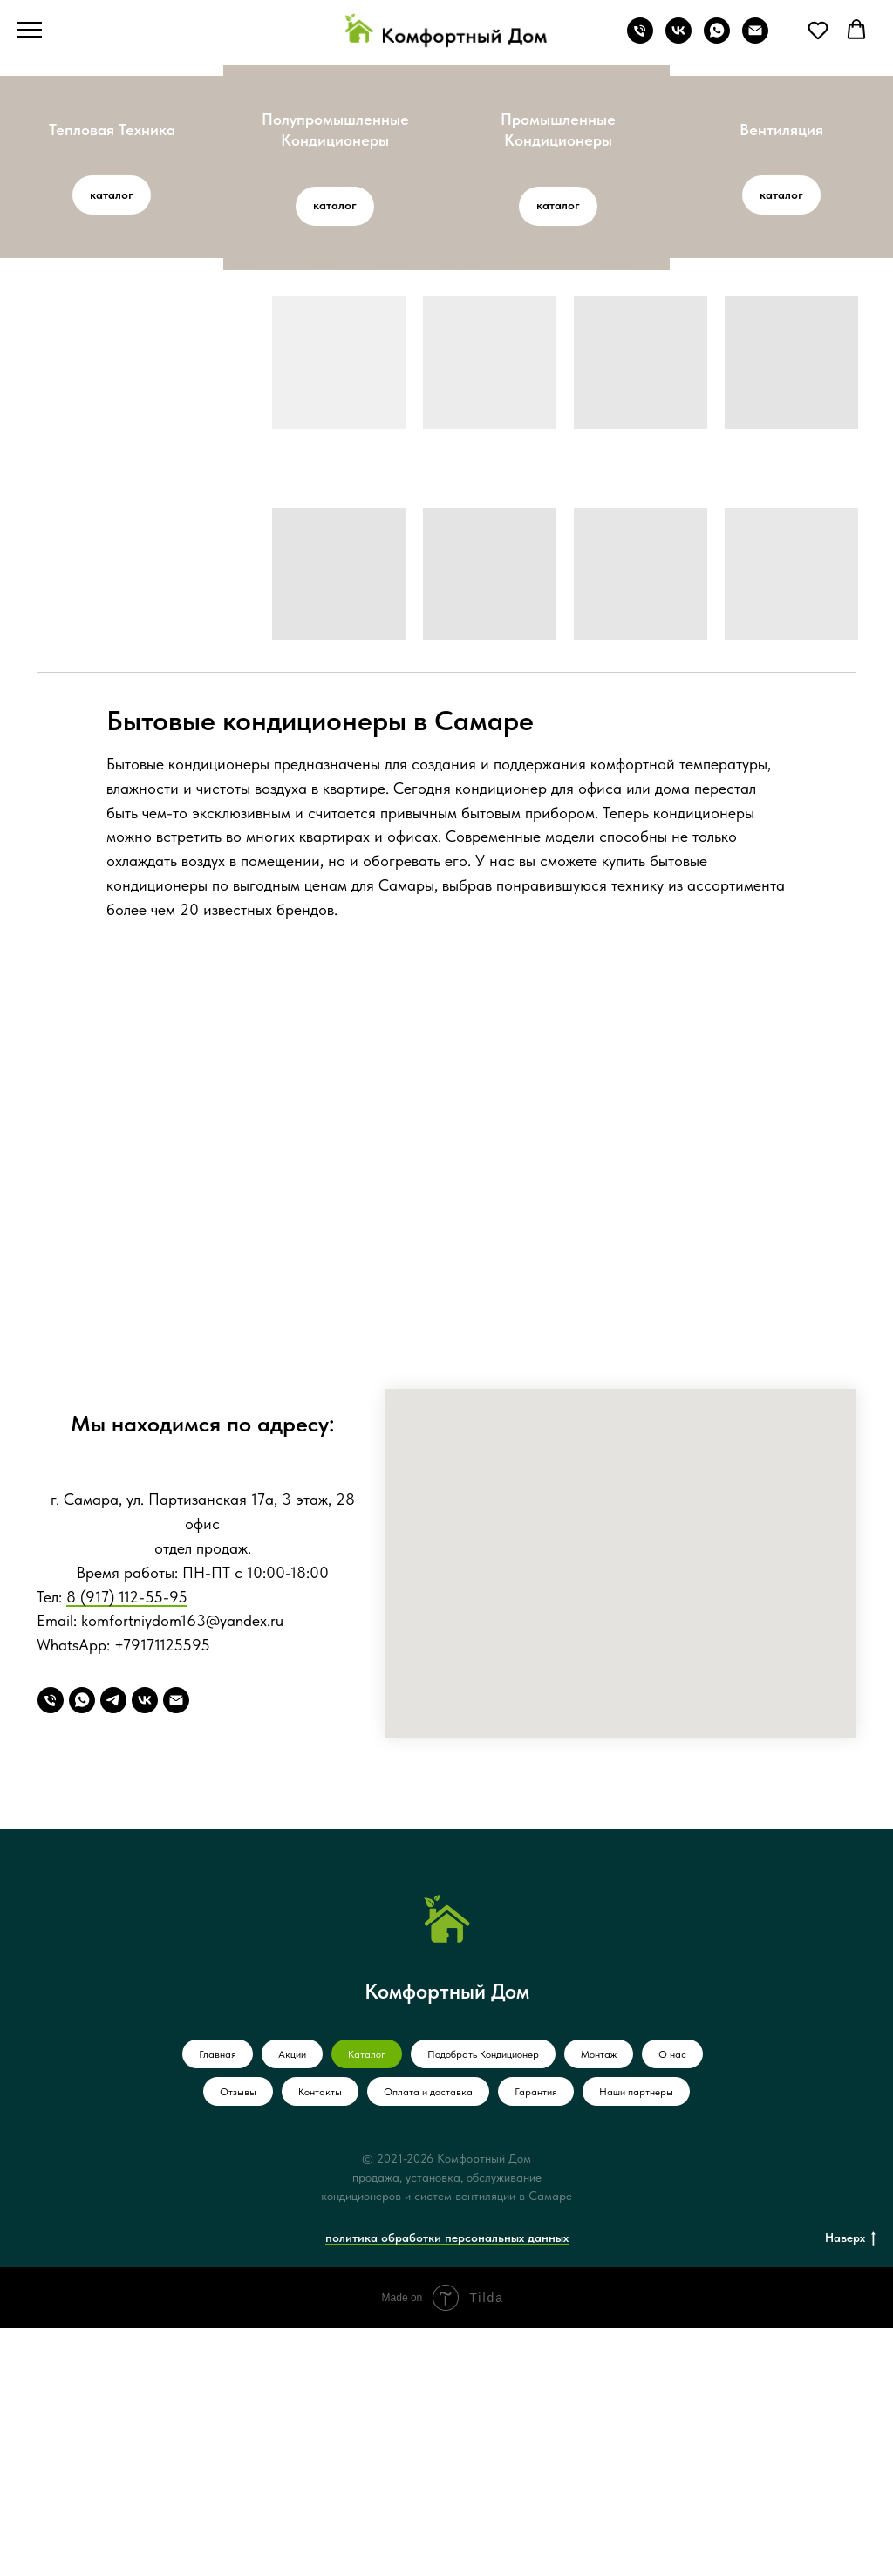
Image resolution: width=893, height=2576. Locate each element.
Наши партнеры (636, 2339)
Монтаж (599, 2302)
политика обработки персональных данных (447, 2484)
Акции (292, 2302)
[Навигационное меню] (29, 30)
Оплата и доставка (428, 2339)
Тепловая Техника (112, 129)
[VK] (145, 1948)
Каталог (366, 2302)
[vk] (678, 38)
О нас (672, 2302)
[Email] (176, 1948)
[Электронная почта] (755, 38)
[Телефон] (640, 38)
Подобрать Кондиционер (483, 2302)
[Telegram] (113, 1948)
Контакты (320, 2339)
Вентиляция (781, 129)
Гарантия (536, 2339)
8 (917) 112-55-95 (126, 1844)
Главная (217, 2302)
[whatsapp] (717, 38)
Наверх (850, 2485)
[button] (818, 29)
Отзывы (238, 2339)
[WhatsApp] (82, 1948)
